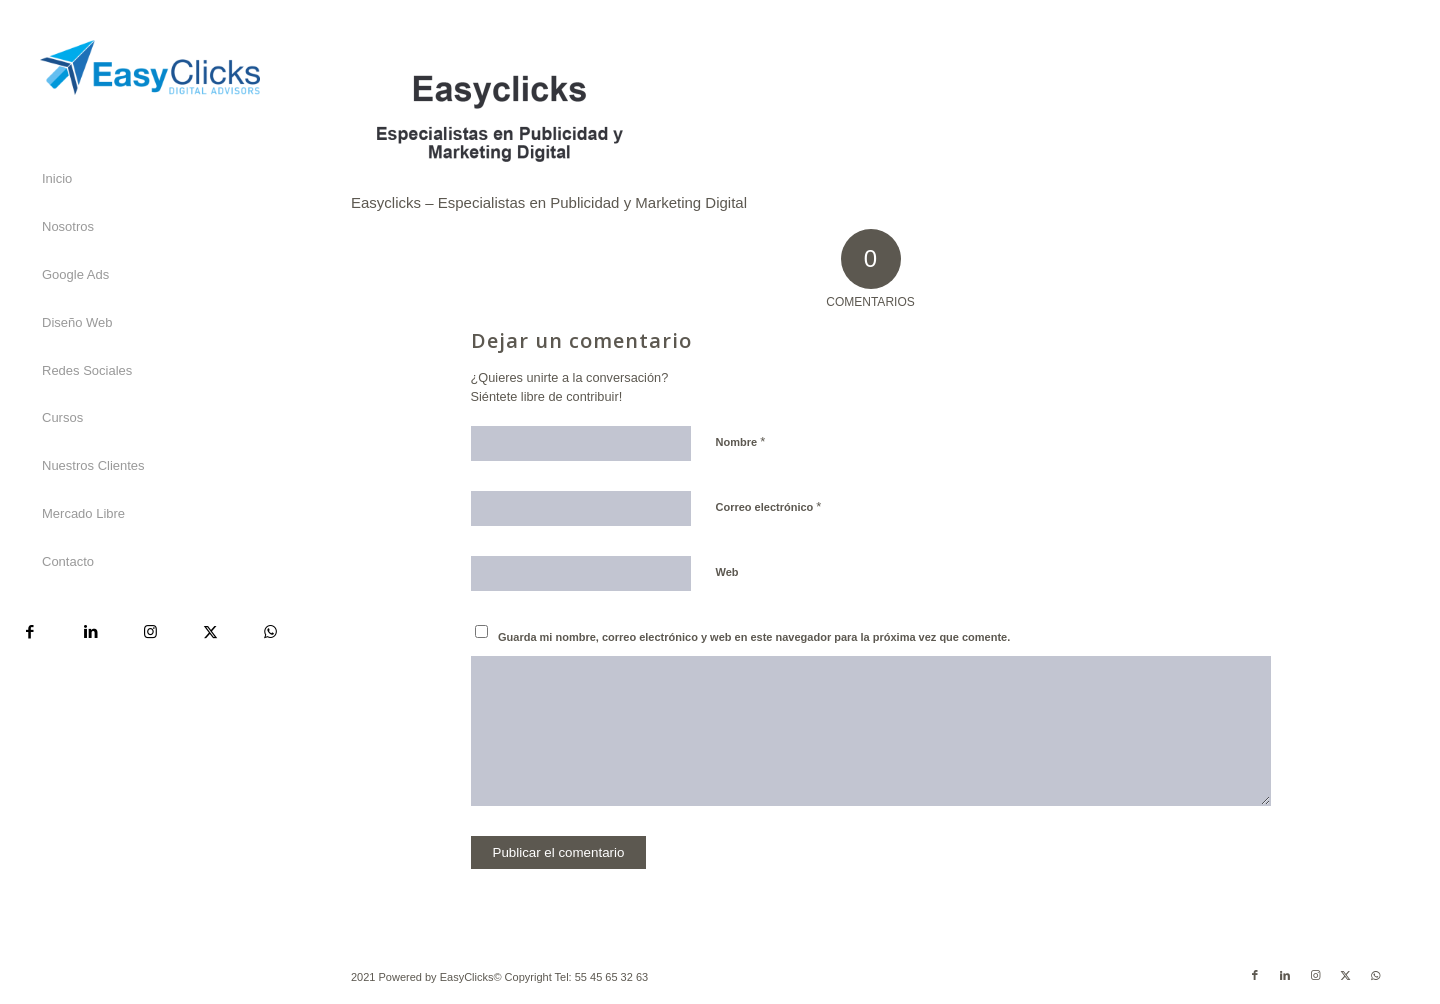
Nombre (741, 441)
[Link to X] (210, 632)
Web (727, 572)
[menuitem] (150, 180)
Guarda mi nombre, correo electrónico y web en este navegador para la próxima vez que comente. (754, 637)
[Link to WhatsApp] (270, 632)
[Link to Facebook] (30, 632)
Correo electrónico (769, 506)
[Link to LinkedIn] (90, 632)
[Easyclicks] (150, 67)
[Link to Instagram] (150, 632)
